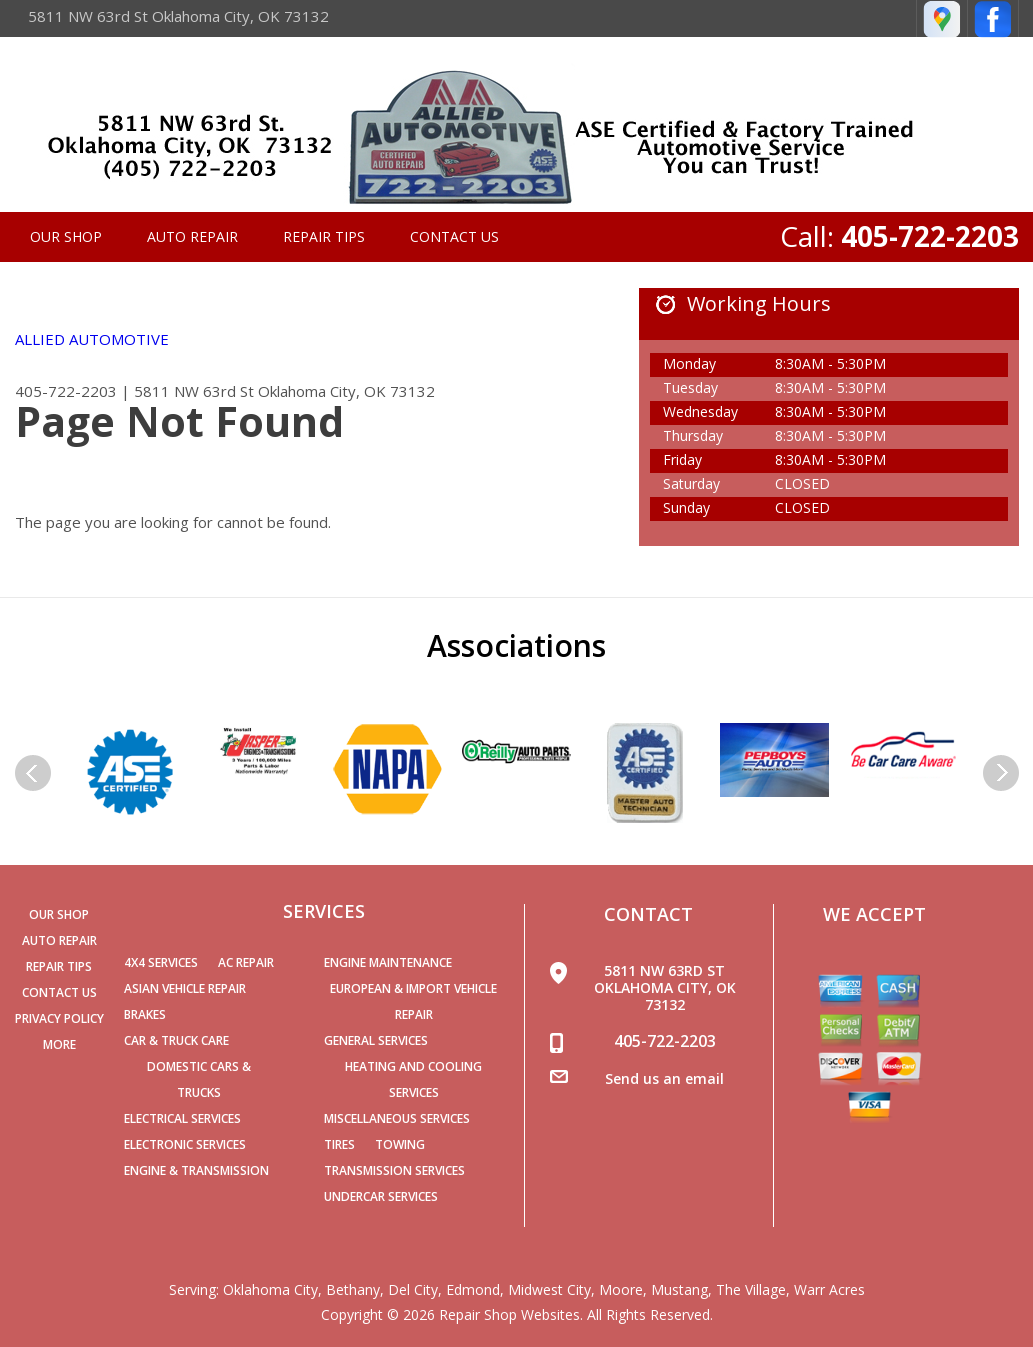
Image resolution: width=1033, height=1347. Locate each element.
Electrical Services (182, 1118)
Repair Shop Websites (509, 1314)
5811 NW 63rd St (194, 391)
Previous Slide (33, 773)
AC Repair (246, 962)
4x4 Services (161, 962)
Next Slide (1001, 773)
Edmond (473, 1289)
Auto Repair (192, 236)
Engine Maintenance (388, 962)
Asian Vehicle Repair (185, 988)
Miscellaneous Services (397, 1118)
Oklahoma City (270, 1289)
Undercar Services (381, 1196)
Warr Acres (829, 1289)
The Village (751, 1289)
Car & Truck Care (176, 1040)
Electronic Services (185, 1144)
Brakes (145, 1014)
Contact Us (454, 236)
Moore (621, 1289)
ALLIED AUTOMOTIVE (92, 339)
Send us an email (664, 1078)
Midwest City (549, 1289)
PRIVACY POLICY (59, 1018)
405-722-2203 (930, 236)
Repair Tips (324, 236)
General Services (376, 1040)
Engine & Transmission (196, 1170)
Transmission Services (394, 1170)
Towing (400, 1144)
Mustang (679, 1289)
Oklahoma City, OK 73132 (346, 391)
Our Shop (66, 236)
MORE (59, 1044)
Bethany (353, 1289)
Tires (339, 1144)
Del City (413, 1289)
